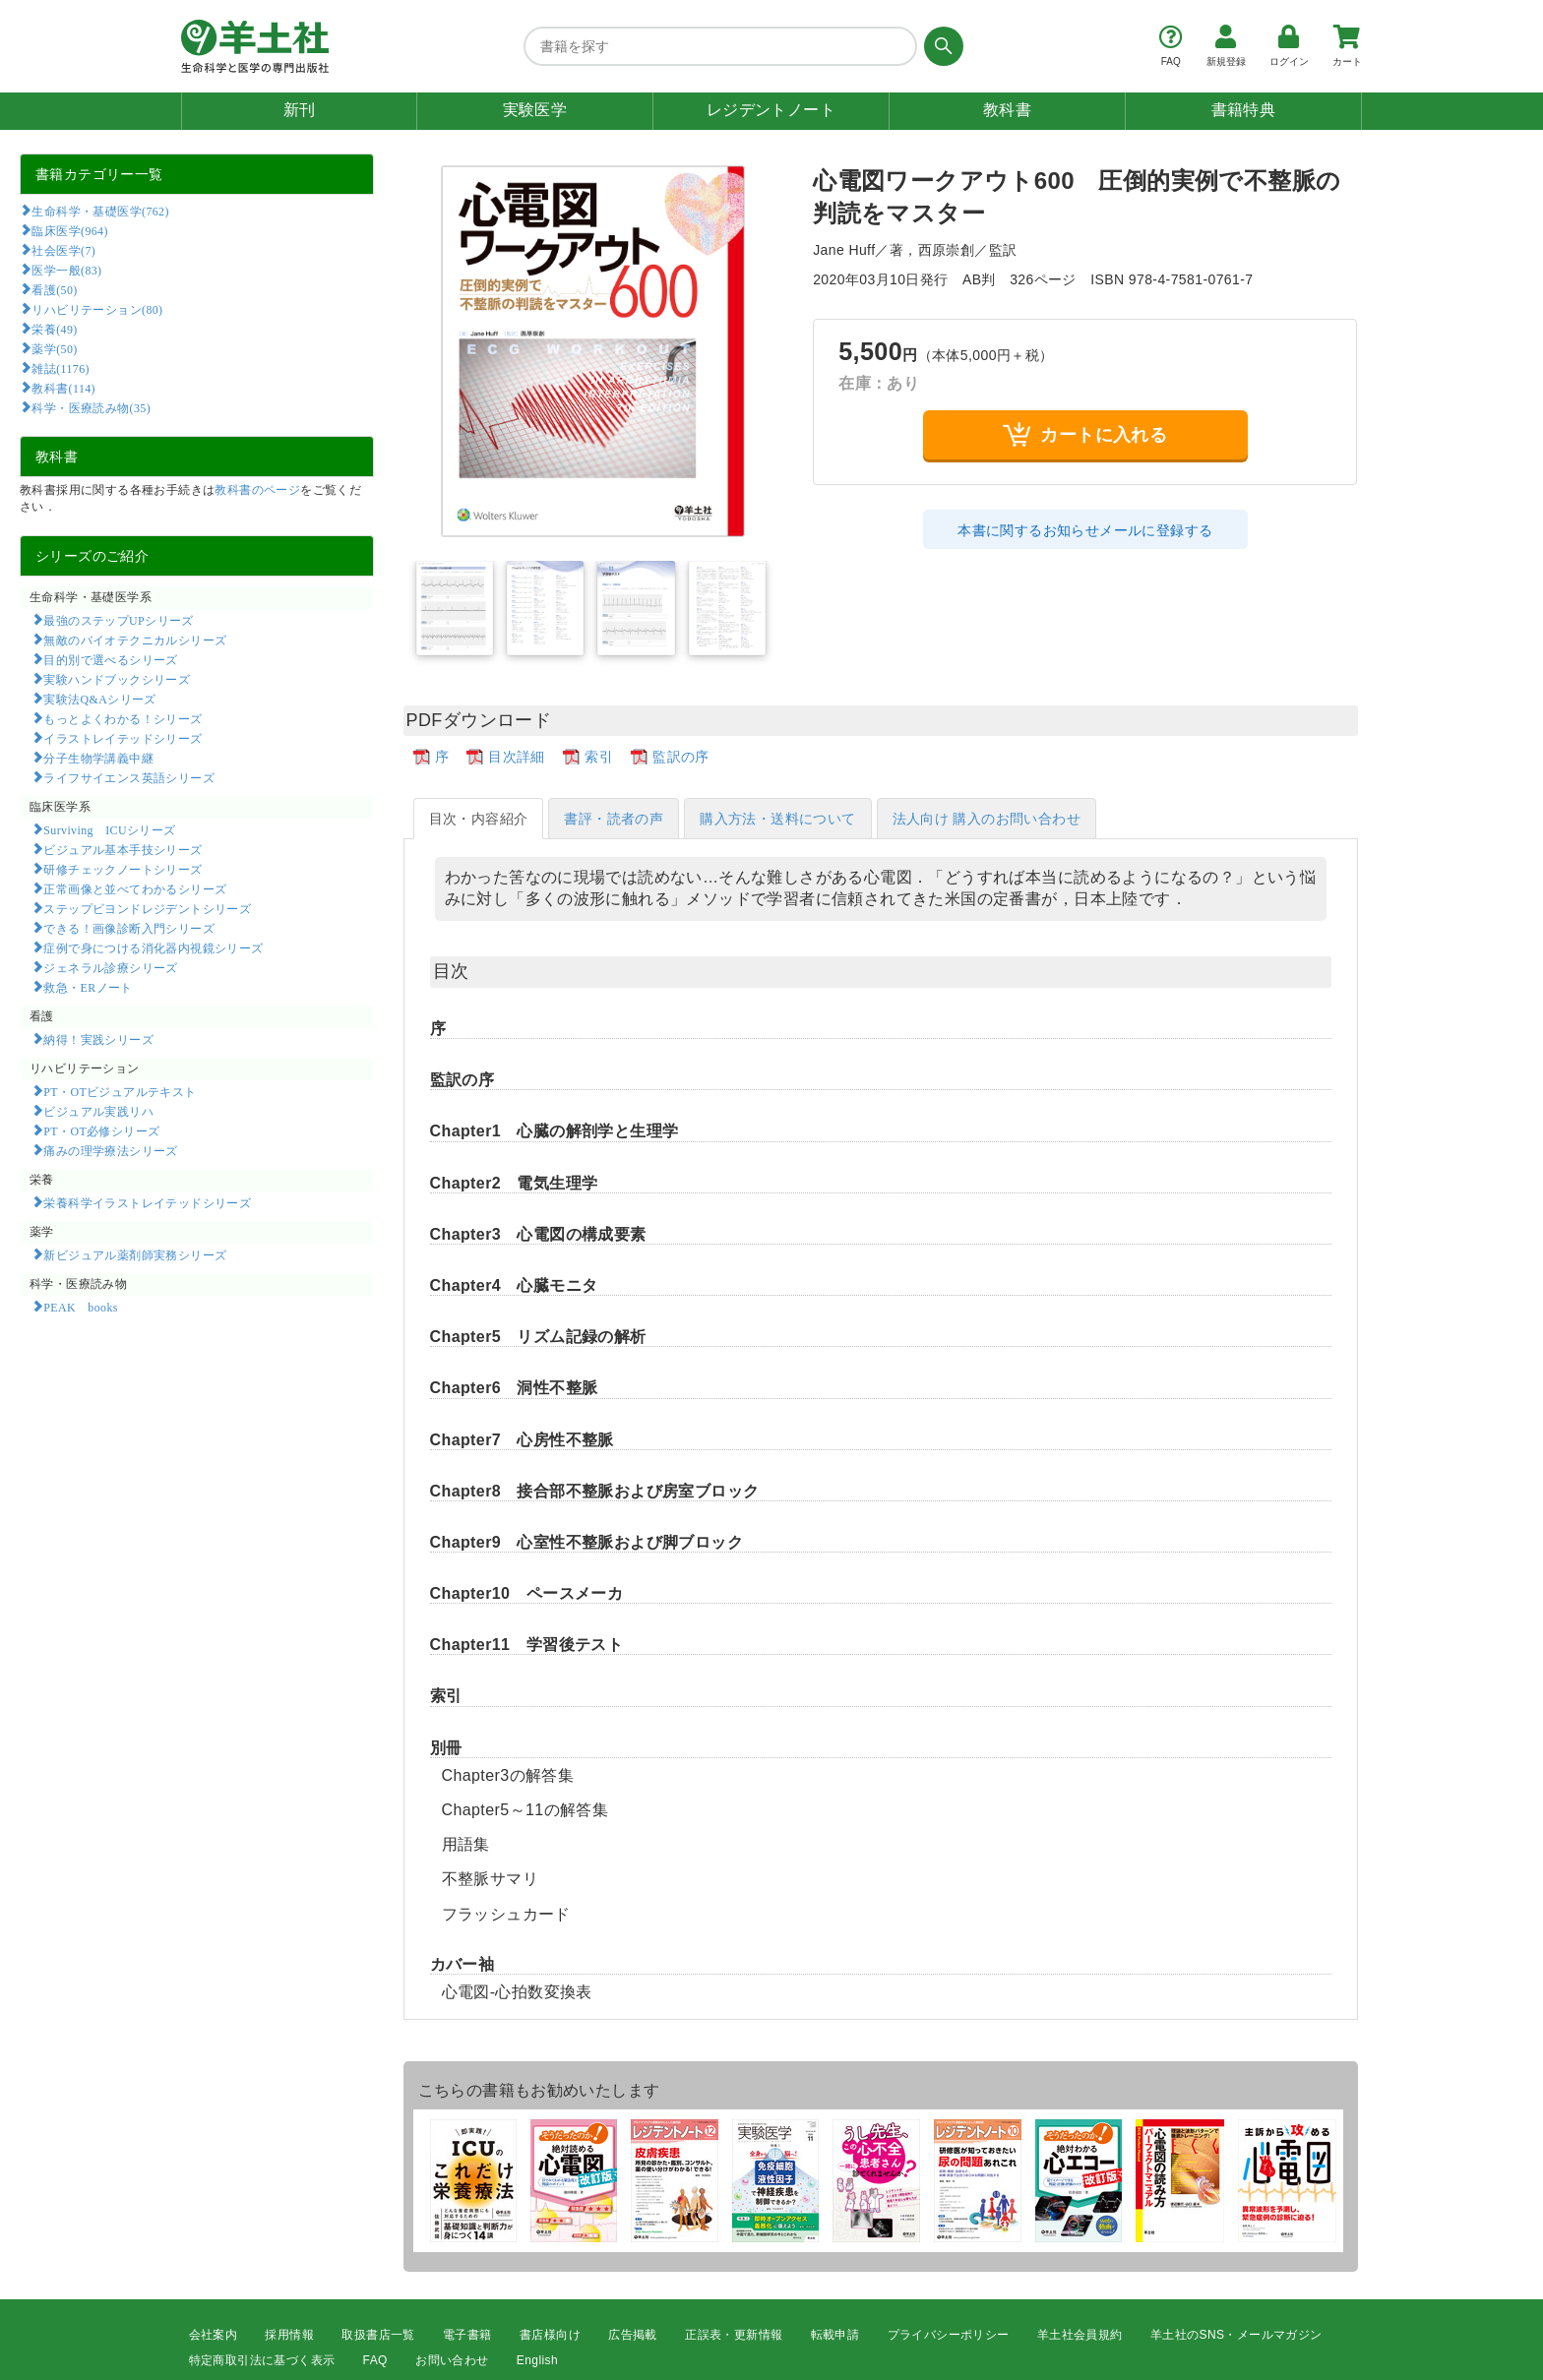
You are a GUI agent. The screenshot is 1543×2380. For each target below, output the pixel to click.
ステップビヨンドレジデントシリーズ (147, 908)
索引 (599, 756)
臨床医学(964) (69, 230)
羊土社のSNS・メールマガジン (1236, 2335)
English (537, 2360)
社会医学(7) (63, 250)
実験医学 (535, 109)
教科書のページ (257, 490)
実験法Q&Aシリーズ (99, 698)
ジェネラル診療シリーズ (110, 967)
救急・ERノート (87, 987)
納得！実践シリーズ (98, 1039)
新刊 (299, 109)
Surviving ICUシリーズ (109, 829)
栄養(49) (54, 329)
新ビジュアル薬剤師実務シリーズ (134, 1254)
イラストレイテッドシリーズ (122, 738)
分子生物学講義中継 (98, 757)
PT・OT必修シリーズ (101, 1130)
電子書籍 (467, 2335)
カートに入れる (1085, 434)
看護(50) (54, 289)
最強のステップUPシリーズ (118, 620)
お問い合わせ (451, 2360)
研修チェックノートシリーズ (122, 869)
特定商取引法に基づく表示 (262, 2360)
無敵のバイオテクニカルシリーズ (134, 639)
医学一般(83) (66, 269)
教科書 (1007, 109)
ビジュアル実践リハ (98, 1111)
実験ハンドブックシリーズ (116, 679)
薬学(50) (54, 348)
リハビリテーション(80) (96, 309)
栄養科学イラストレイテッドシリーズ (147, 1202)
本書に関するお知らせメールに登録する (1084, 530)
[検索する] (940, 46)
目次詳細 (516, 756)
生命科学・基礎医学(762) (99, 210)
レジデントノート (771, 109)
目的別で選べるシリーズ (110, 659)
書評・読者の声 (613, 818)
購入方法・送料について (777, 818)
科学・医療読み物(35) (91, 407)
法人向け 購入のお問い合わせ (987, 818)
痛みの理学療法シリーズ (110, 1150)
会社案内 (213, 2335)
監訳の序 (681, 756)
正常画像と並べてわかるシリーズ (134, 888)
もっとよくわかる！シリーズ (122, 718)
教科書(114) (63, 388)
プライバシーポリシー (949, 2335)
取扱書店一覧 (377, 2335)
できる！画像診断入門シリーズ (129, 928)
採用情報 (289, 2335)
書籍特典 (1243, 109)
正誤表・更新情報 (733, 2335)
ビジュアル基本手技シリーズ (122, 849)
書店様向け (550, 2335)
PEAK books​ (80, 1306)
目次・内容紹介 (478, 818)
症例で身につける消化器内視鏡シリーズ (153, 947)
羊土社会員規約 (1080, 2335)
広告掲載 (632, 2335)
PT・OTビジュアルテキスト (119, 1091)
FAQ (375, 2360)
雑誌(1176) (60, 368)
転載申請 (835, 2335)
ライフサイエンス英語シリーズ (129, 777)
